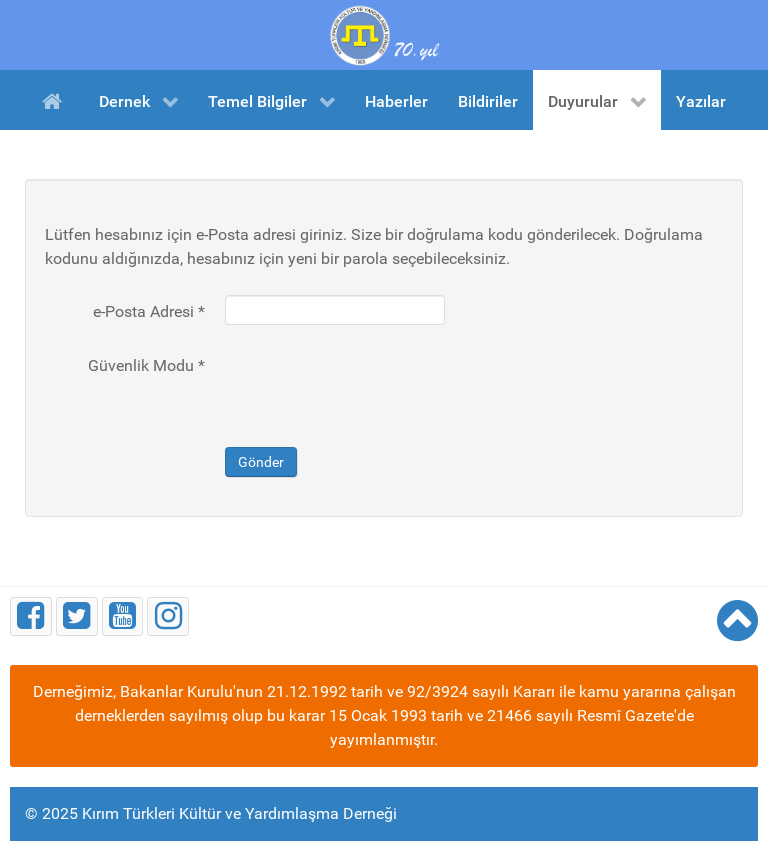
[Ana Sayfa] (55, 100)
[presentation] (377, 388)
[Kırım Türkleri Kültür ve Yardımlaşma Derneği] (384, 33)
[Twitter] (77, 616)
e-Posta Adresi (149, 311)
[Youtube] (123, 616)
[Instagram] (168, 616)
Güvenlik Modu (146, 365)
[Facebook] (31, 616)
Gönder (261, 462)
